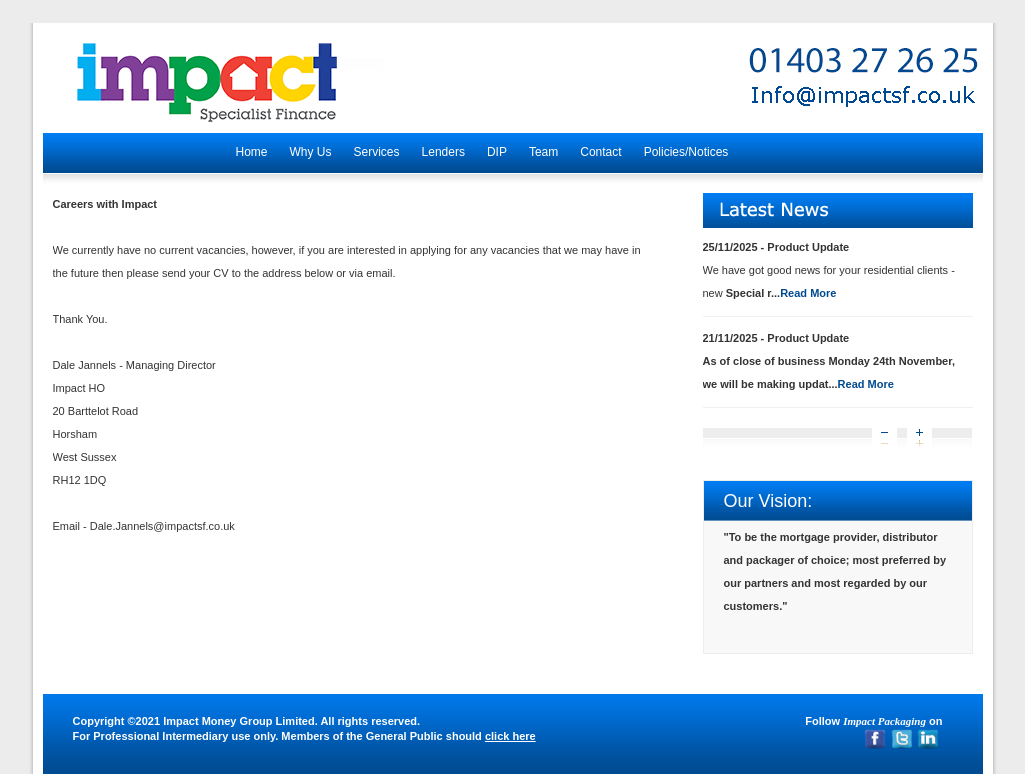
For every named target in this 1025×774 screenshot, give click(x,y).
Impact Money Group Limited (239, 721)
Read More (808, 293)
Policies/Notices (686, 152)
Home (252, 152)
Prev (884, 439)
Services (377, 152)
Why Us (311, 152)
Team (543, 152)
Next (919, 439)
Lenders (443, 152)
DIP (497, 152)
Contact (600, 152)
